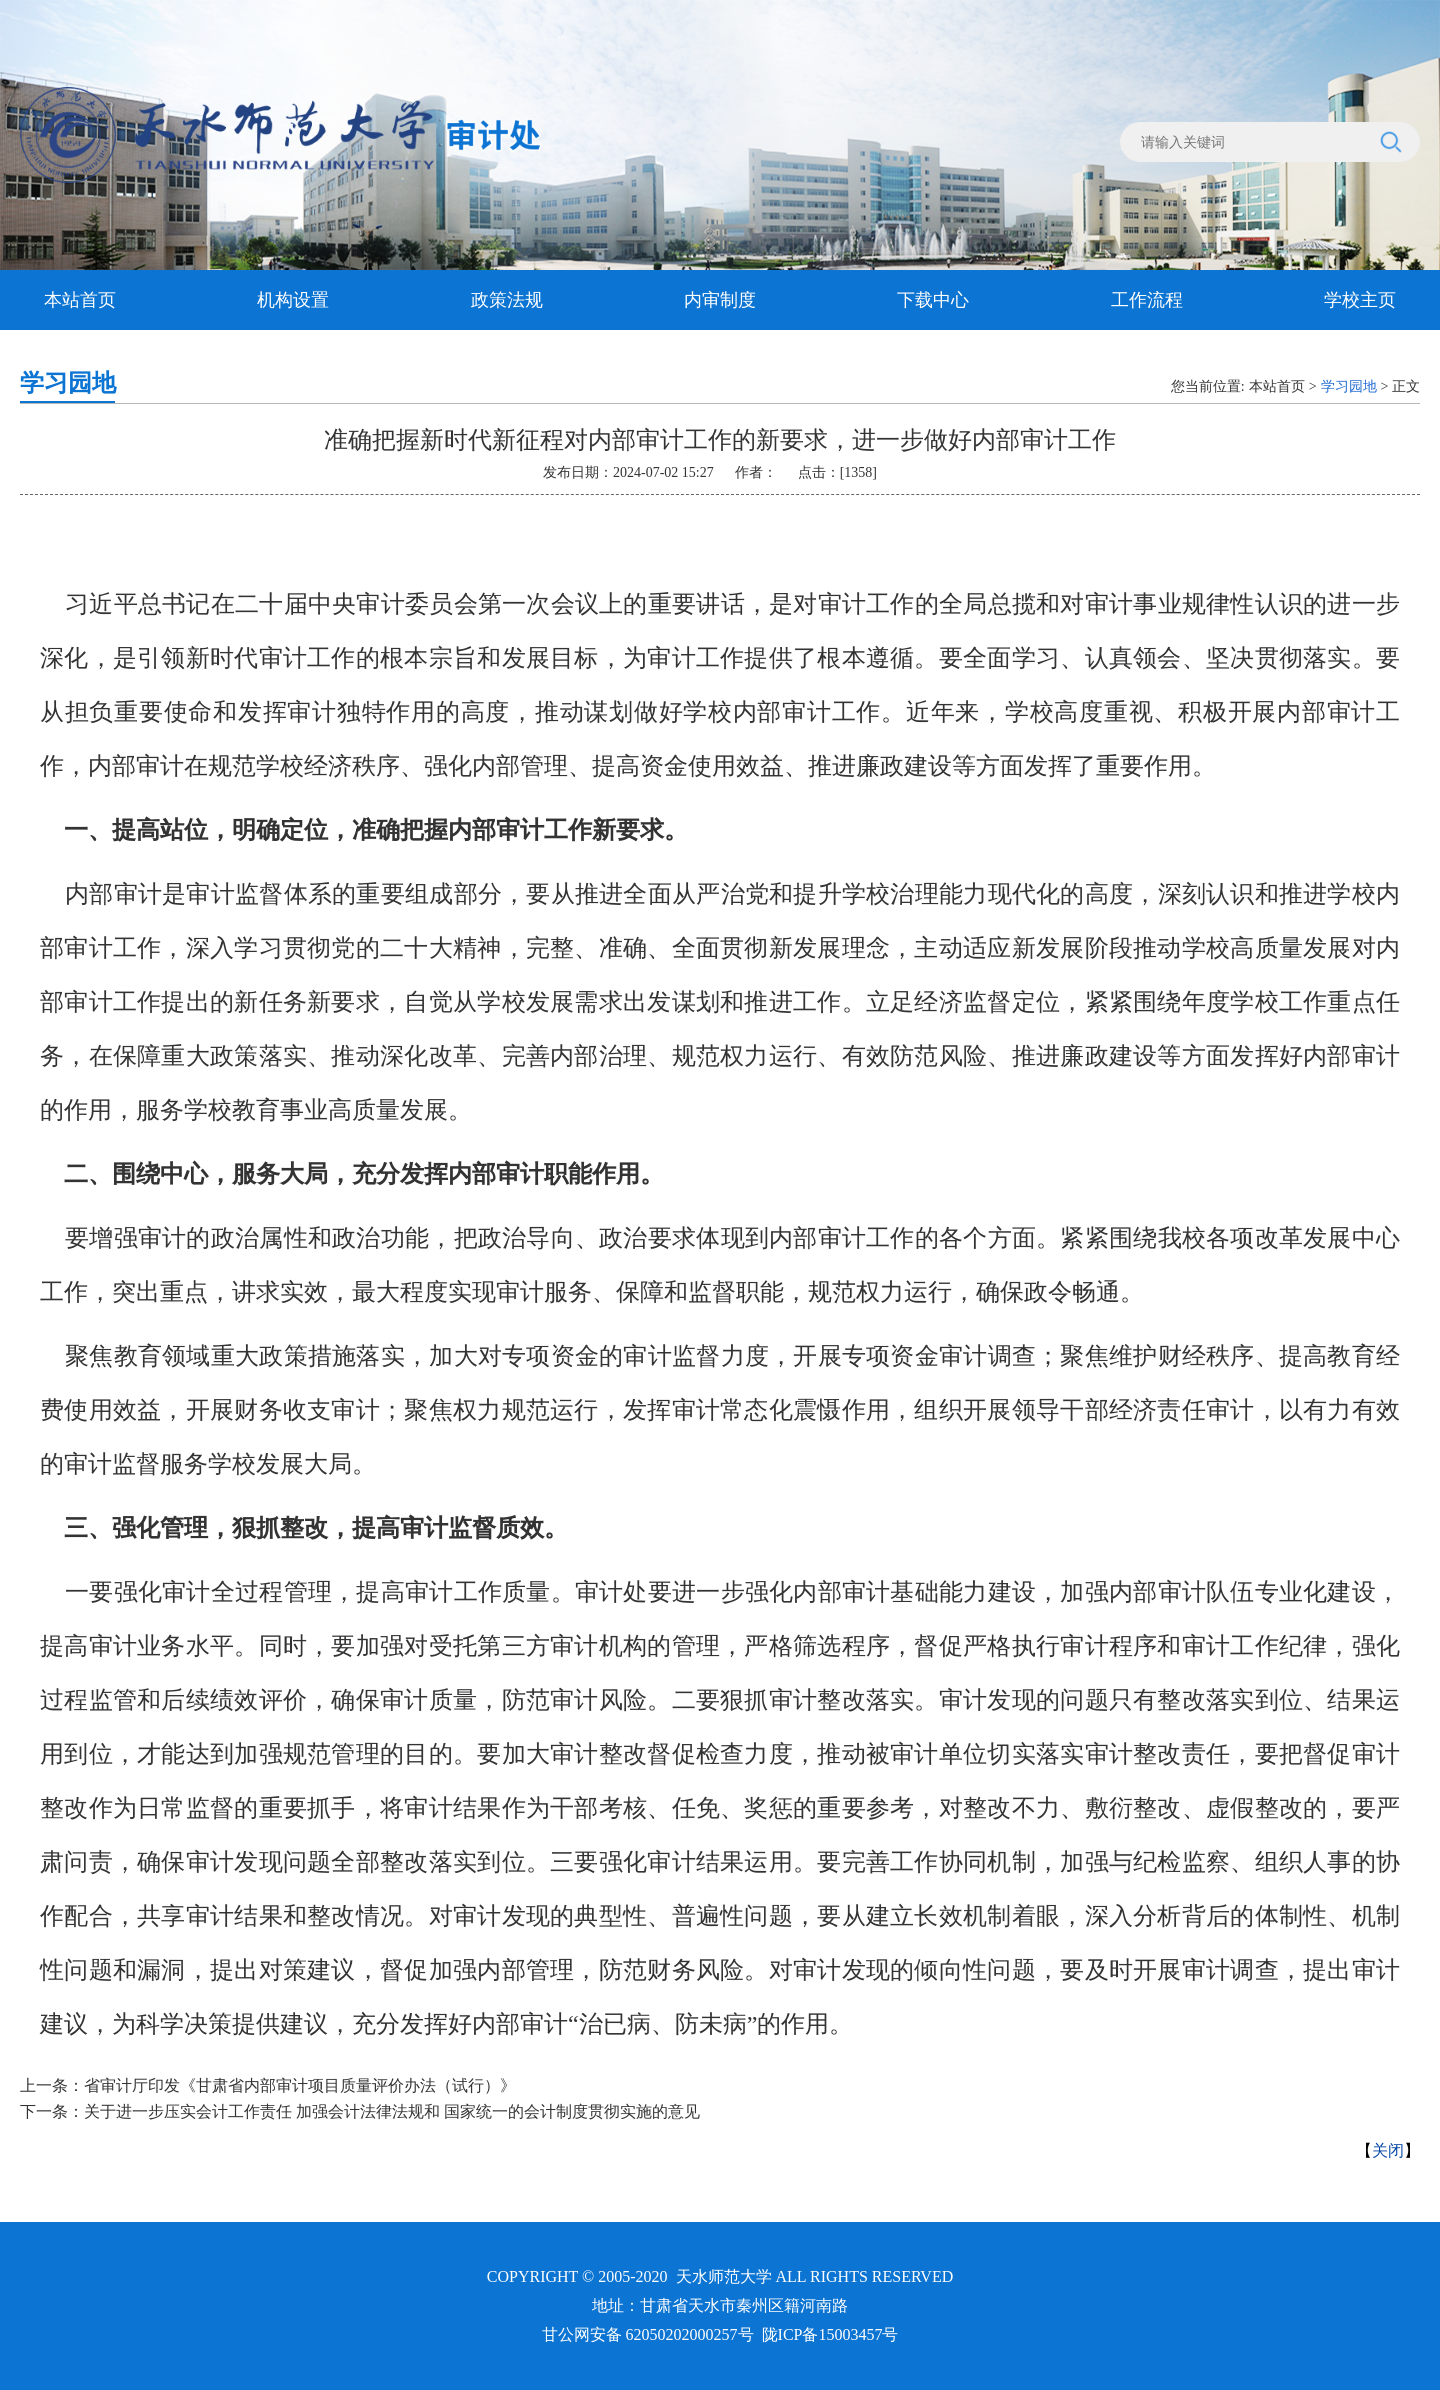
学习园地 (1349, 386)
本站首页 (80, 300)
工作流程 (1147, 300)
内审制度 (720, 300)
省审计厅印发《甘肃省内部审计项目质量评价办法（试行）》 (300, 2085)
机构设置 (293, 300)
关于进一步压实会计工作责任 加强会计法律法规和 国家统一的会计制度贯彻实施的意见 (392, 2111)
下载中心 (933, 300)
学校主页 (1360, 300)
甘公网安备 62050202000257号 (648, 2334)
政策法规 (507, 300)
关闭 (1388, 2150)
